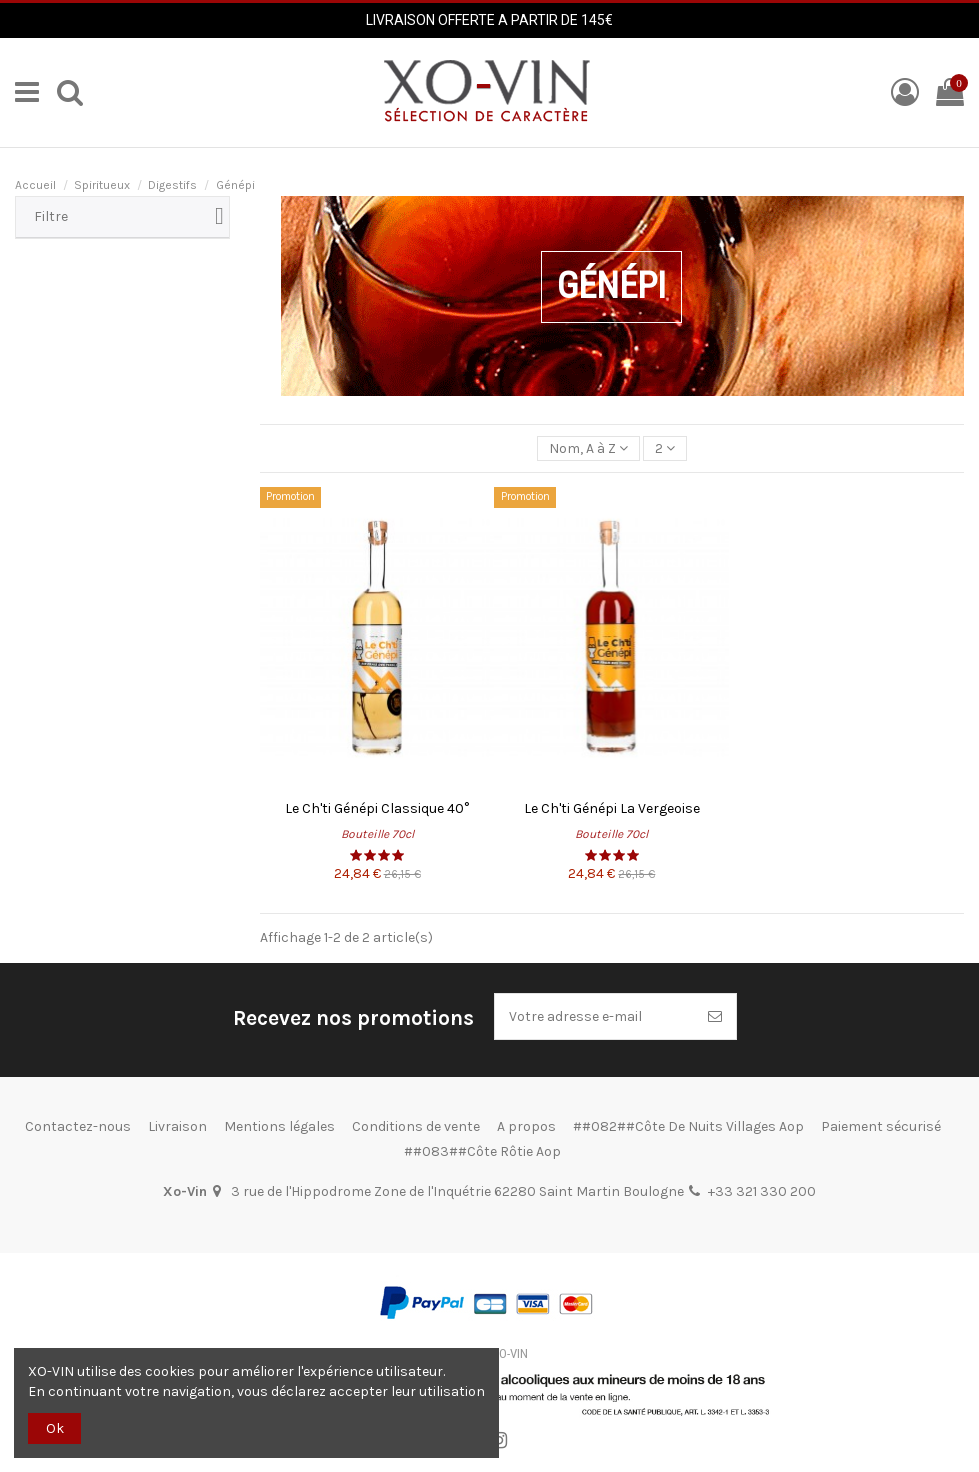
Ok (55, 1428)
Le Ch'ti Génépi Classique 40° (377, 808)
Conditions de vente (416, 1126)
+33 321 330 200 (762, 1191)
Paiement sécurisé (881, 1126)
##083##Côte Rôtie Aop (482, 1151)
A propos (526, 1126)
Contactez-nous (78, 1126)
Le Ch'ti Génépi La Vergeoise (612, 808)
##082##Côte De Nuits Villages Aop (688, 1126)
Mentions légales (279, 1126)
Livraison (177, 1126)
